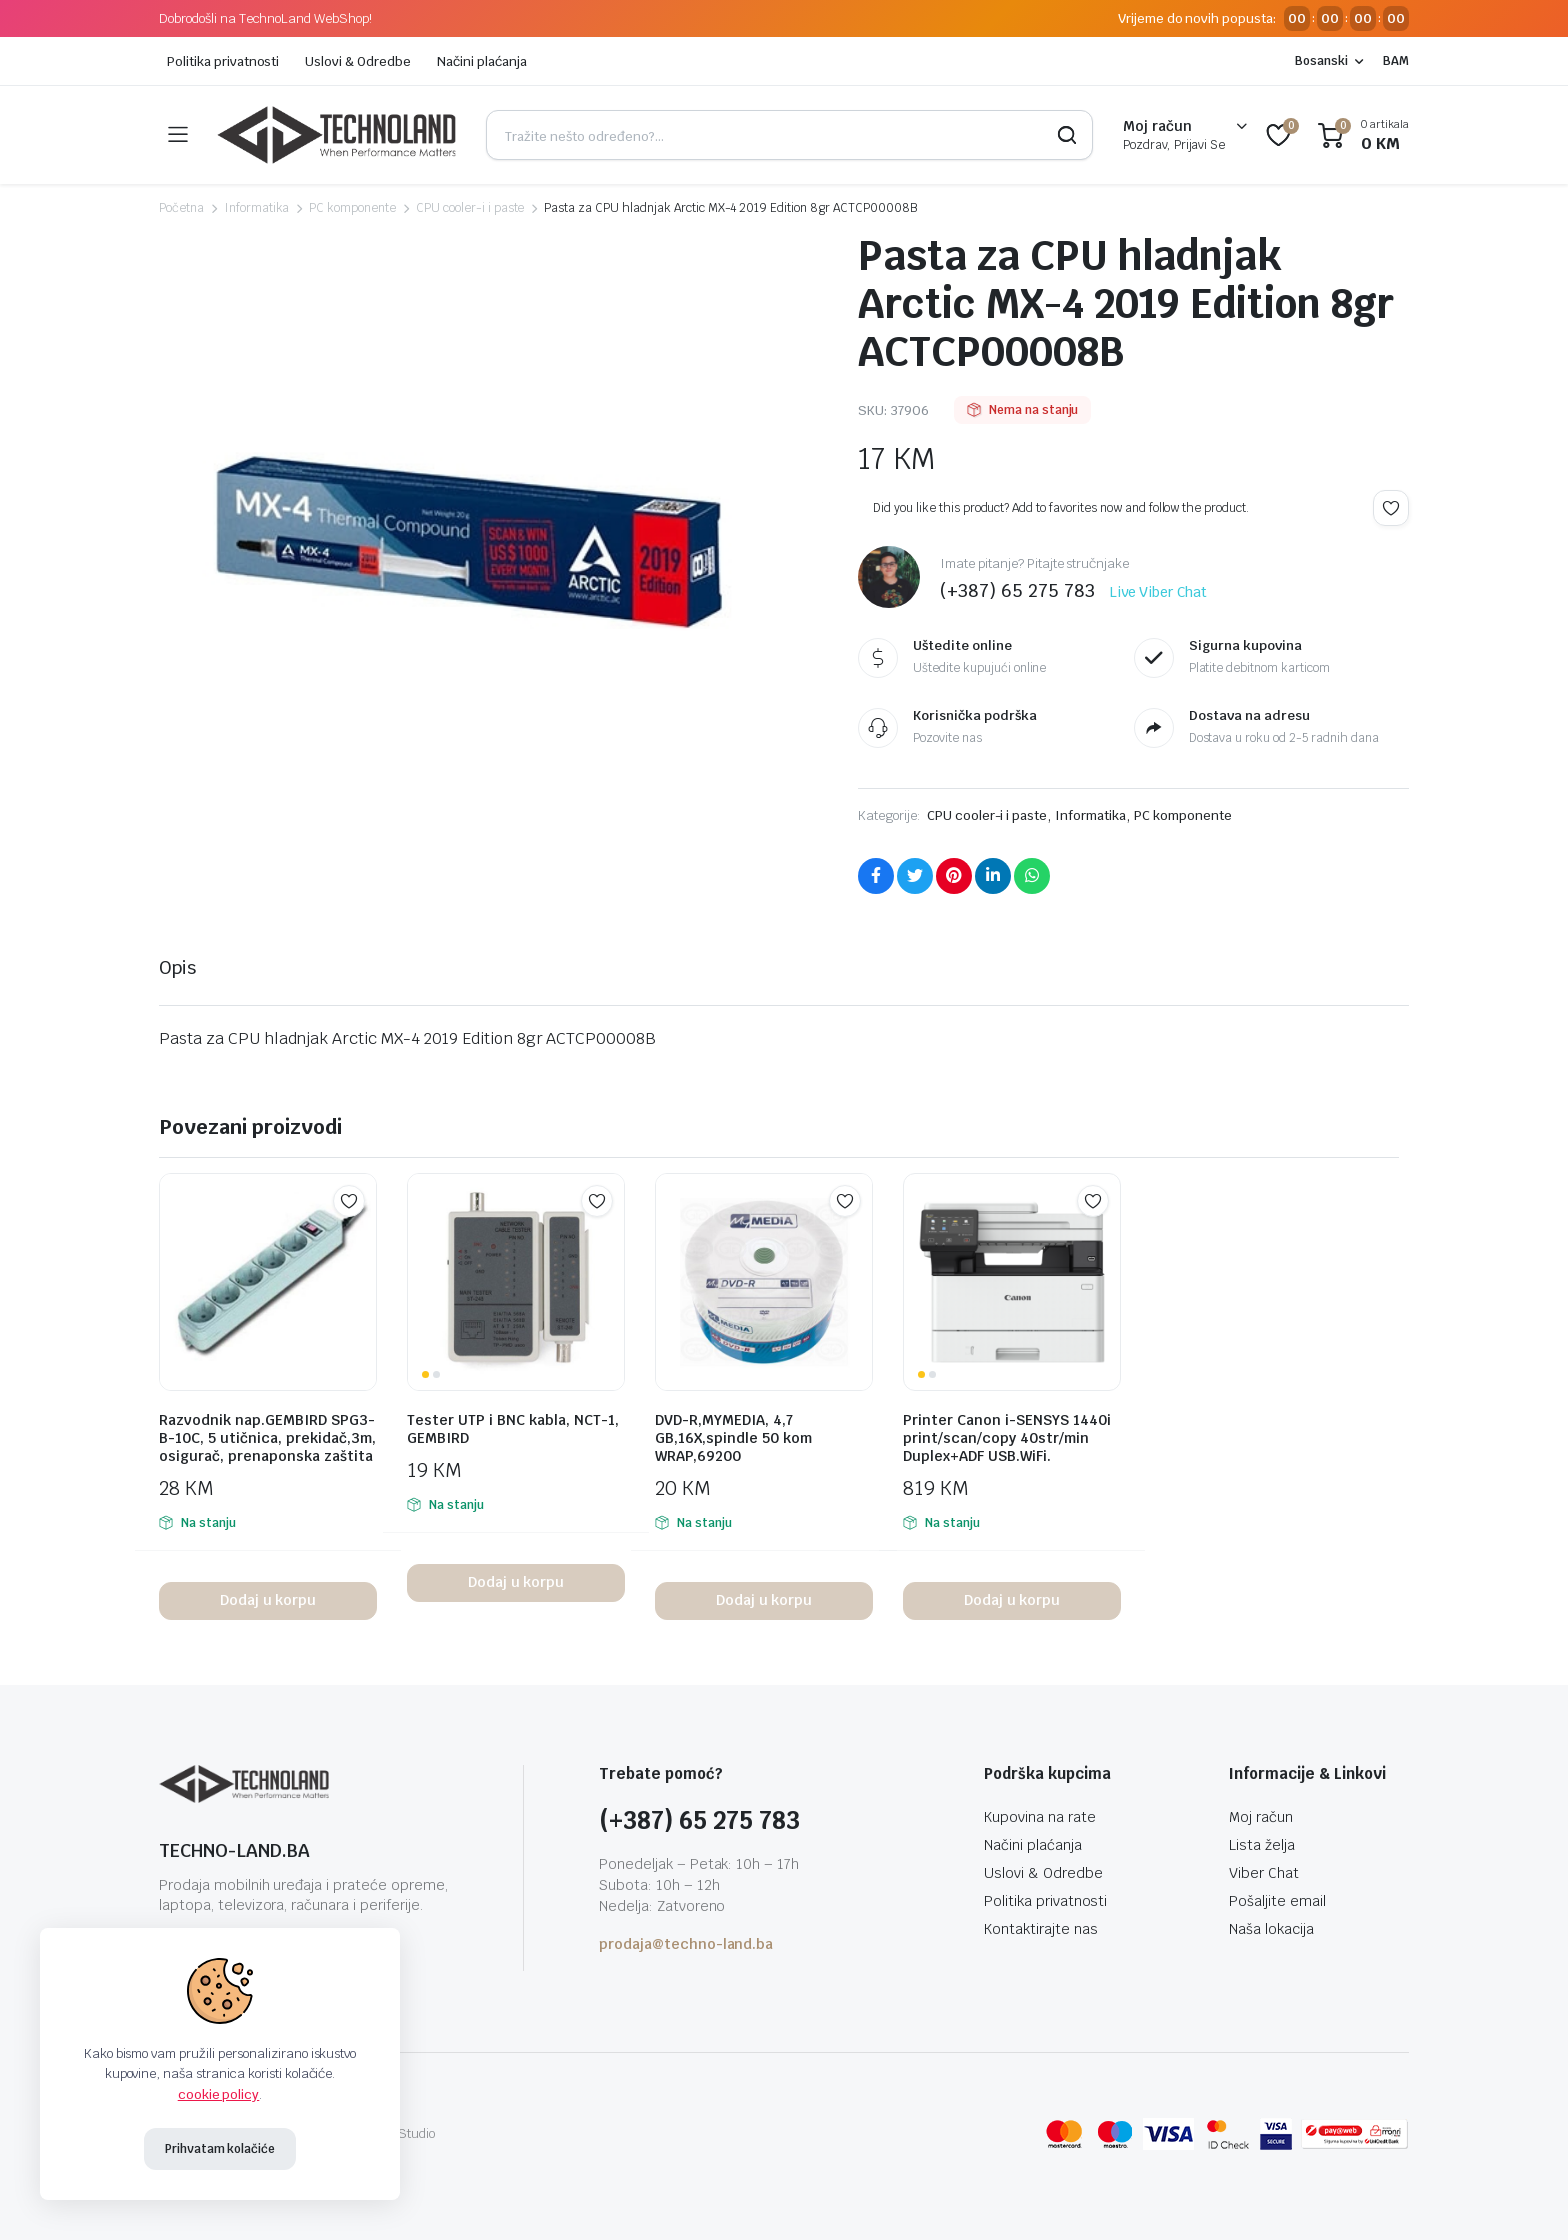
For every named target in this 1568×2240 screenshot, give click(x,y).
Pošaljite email (1277, 1901)
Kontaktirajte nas (1041, 1929)
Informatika (257, 208)
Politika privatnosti (223, 61)
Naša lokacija (1271, 1929)
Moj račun (1261, 1817)
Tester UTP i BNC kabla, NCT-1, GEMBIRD (513, 1429)
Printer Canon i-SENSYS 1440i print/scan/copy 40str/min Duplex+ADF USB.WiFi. (1007, 1438)
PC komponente (352, 208)
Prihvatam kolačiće (220, 2149)
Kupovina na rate (1040, 1817)
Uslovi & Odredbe (358, 61)
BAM (1396, 61)
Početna (181, 208)
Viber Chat (1264, 1873)
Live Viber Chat (1159, 592)
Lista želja (1262, 1845)
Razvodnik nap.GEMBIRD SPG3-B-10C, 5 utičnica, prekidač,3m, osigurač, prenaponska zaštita (267, 1438)
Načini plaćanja (482, 61)
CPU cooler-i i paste (470, 208)
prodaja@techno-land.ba (686, 1944)
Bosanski (1321, 61)
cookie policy (219, 2094)
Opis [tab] (177, 967)
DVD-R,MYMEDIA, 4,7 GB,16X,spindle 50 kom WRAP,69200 (733, 1438)
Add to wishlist (1391, 508)
